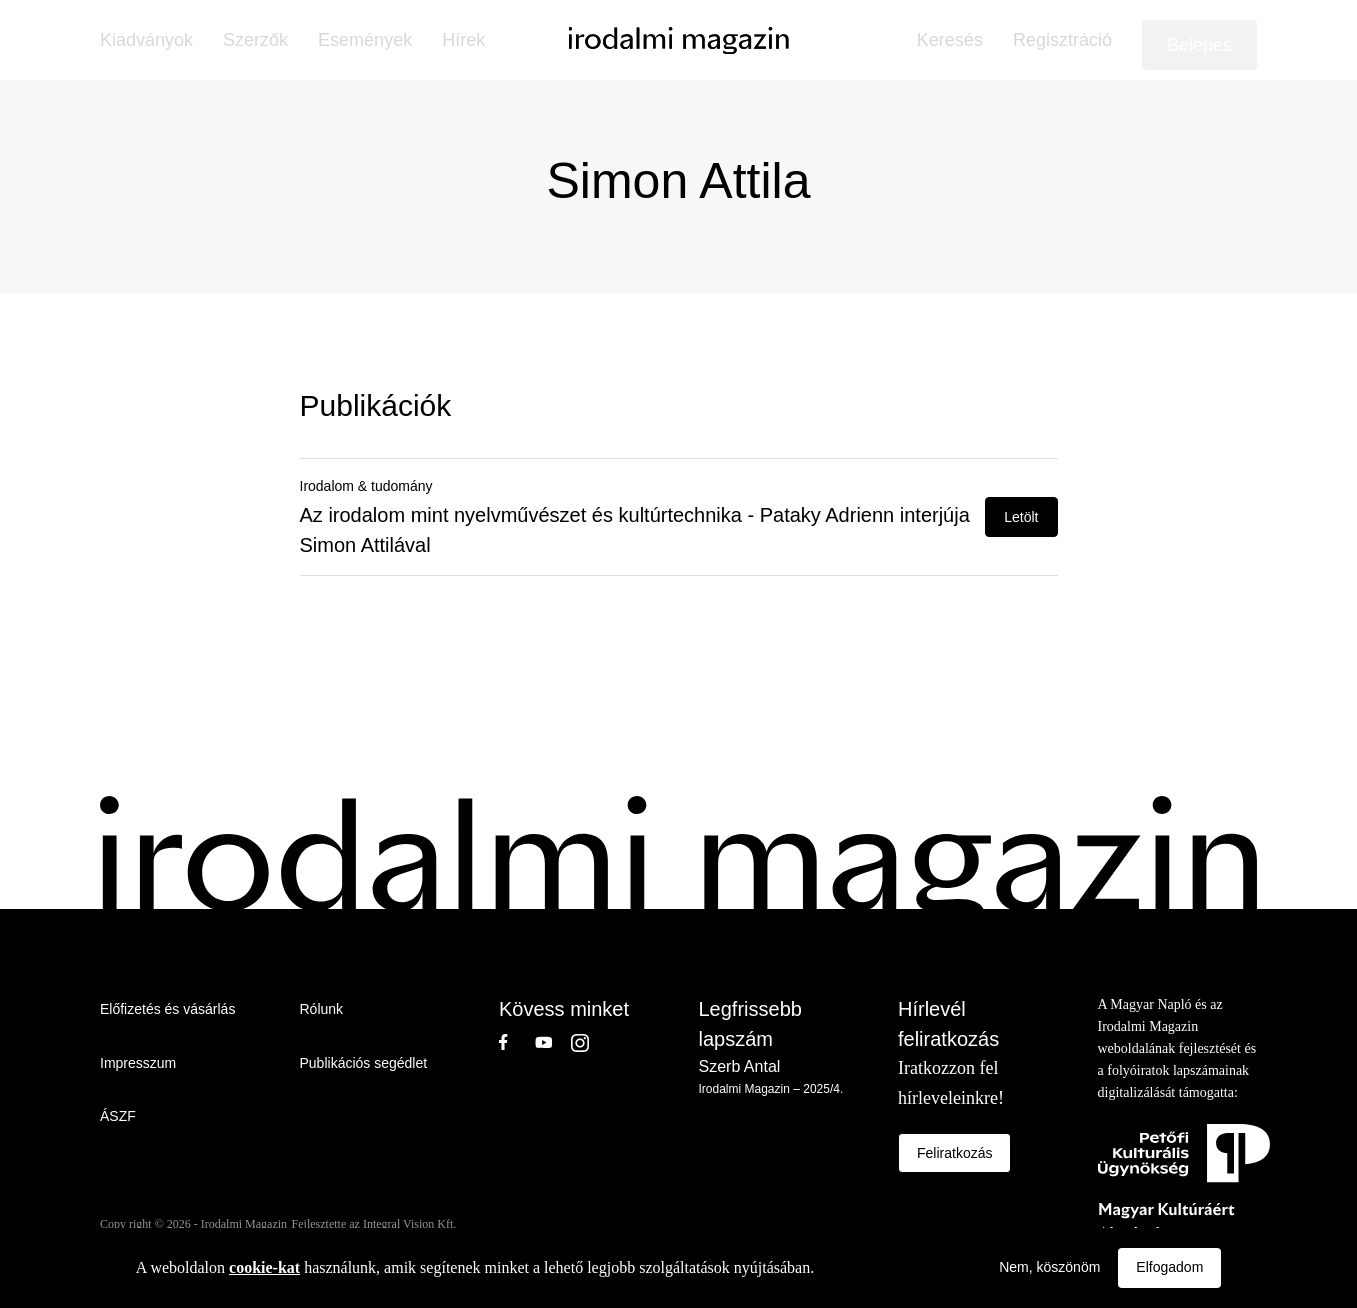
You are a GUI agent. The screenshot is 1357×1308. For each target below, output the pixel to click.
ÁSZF (118, 1116)
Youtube (553, 1042)
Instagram (589, 1042)
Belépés (1199, 45)
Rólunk (322, 1009)
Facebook (517, 1042)
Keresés (950, 40)
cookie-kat (264, 1267)
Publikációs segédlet (364, 1063)
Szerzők (255, 40)
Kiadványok (146, 40)
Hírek (463, 40)
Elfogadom (1169, 1267)
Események (365, 40)
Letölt (1021, 517)
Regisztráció (1062, 40)
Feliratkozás (954, 1153)
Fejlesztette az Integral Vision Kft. (374, 1224)
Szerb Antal (740, 1066)
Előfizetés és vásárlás (167, 1009)
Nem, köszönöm (1049, 1267)
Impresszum (138, 1063)
